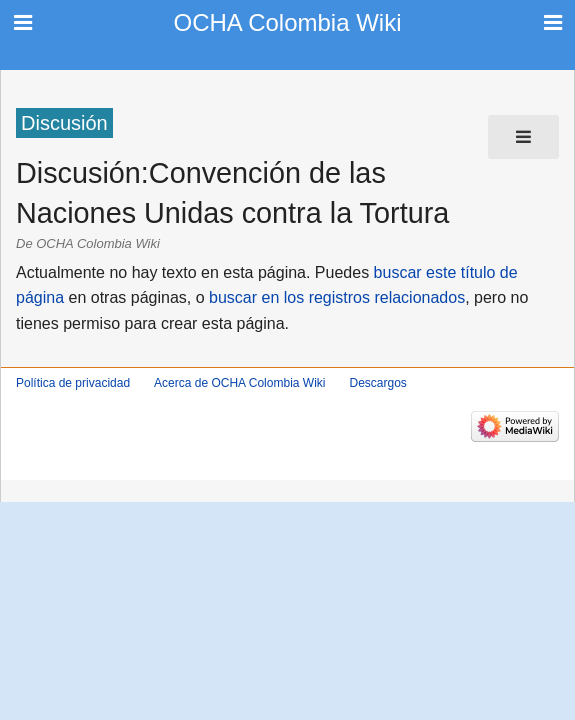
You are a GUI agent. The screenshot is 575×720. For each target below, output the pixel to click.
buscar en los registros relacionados (337, 297)
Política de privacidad (73, 383)
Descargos (377, 383)
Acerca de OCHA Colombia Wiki (239, 383)
